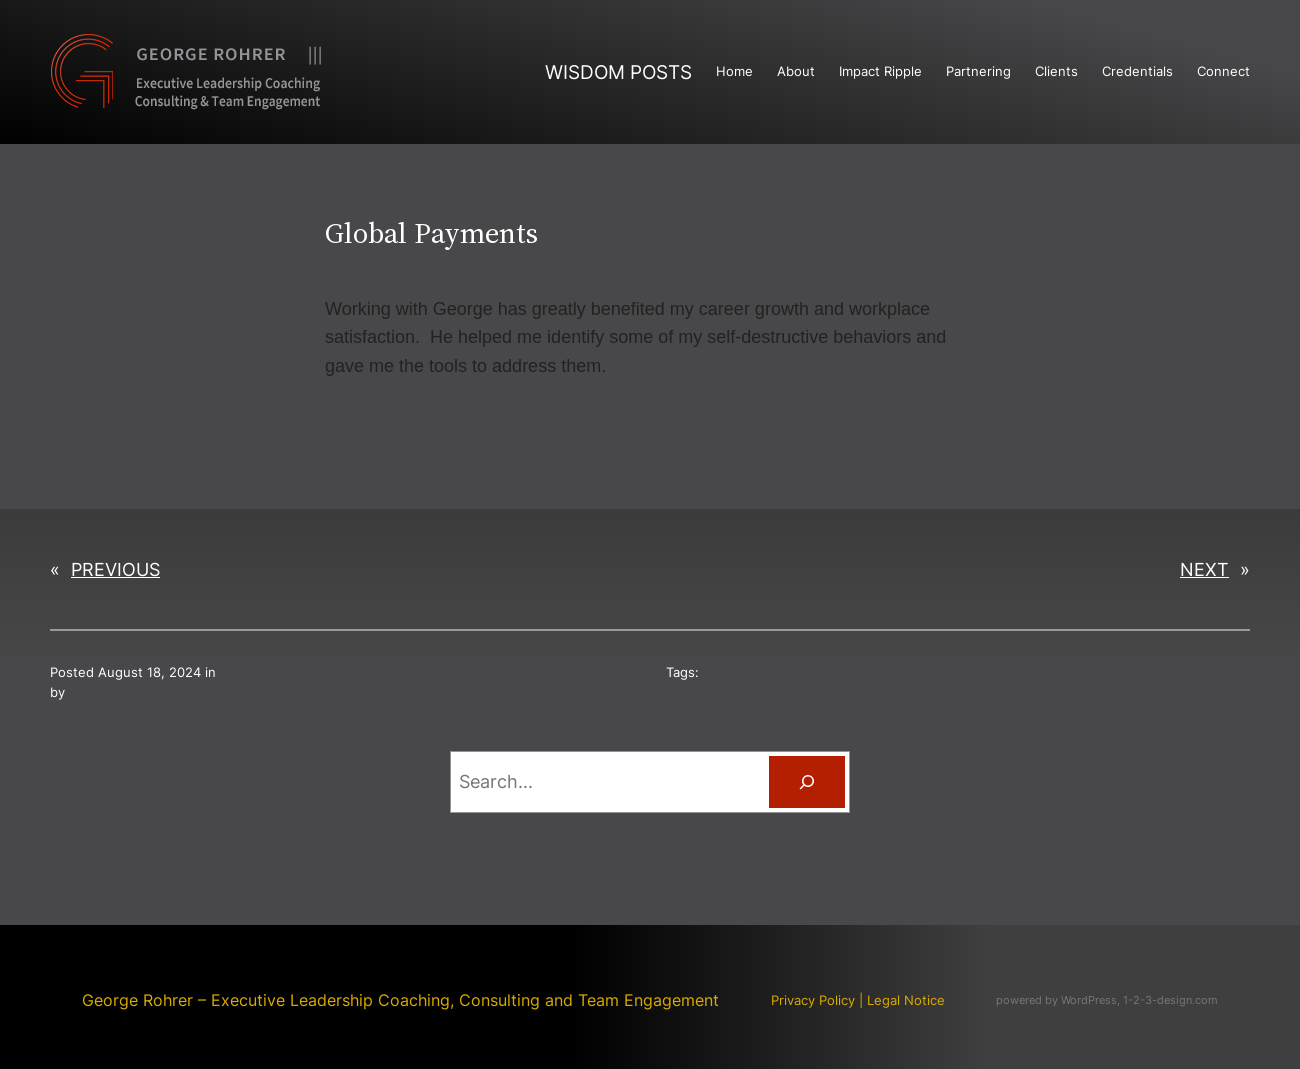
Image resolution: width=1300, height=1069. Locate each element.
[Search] (807, 782)
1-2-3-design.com (1170, 1000)
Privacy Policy (813, 1000)
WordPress (1089, 1000)
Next (1204, 569)
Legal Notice (906, 1000)
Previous (115, 569)
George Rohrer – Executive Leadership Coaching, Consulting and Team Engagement (400, 1000)
